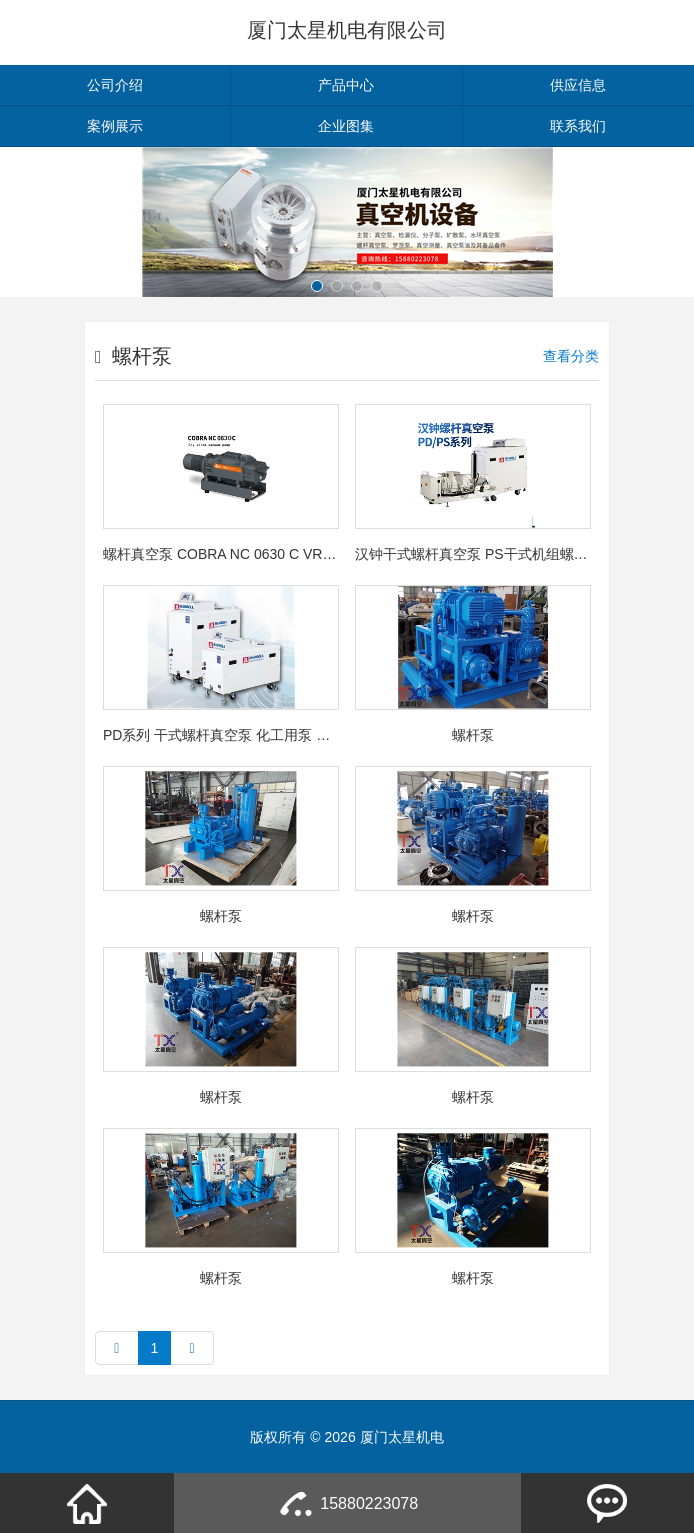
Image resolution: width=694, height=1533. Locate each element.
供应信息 (578, 85)
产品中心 (346, 85)
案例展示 (115, 126)
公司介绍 (115, 85)
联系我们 (578, 126)
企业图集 (346, 126)
